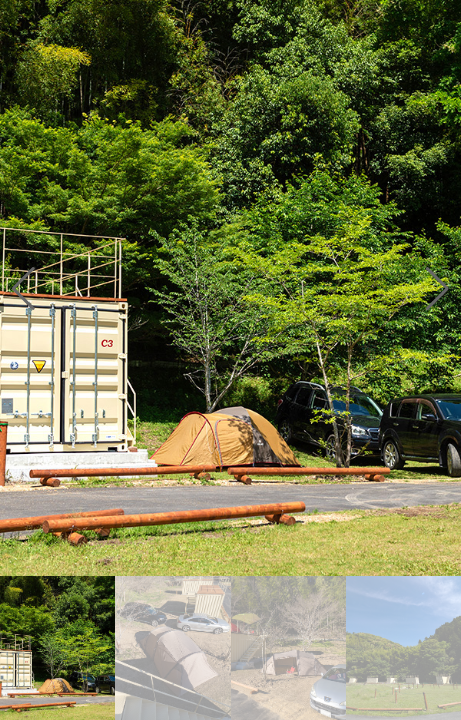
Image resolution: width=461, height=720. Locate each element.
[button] (437, 288)
